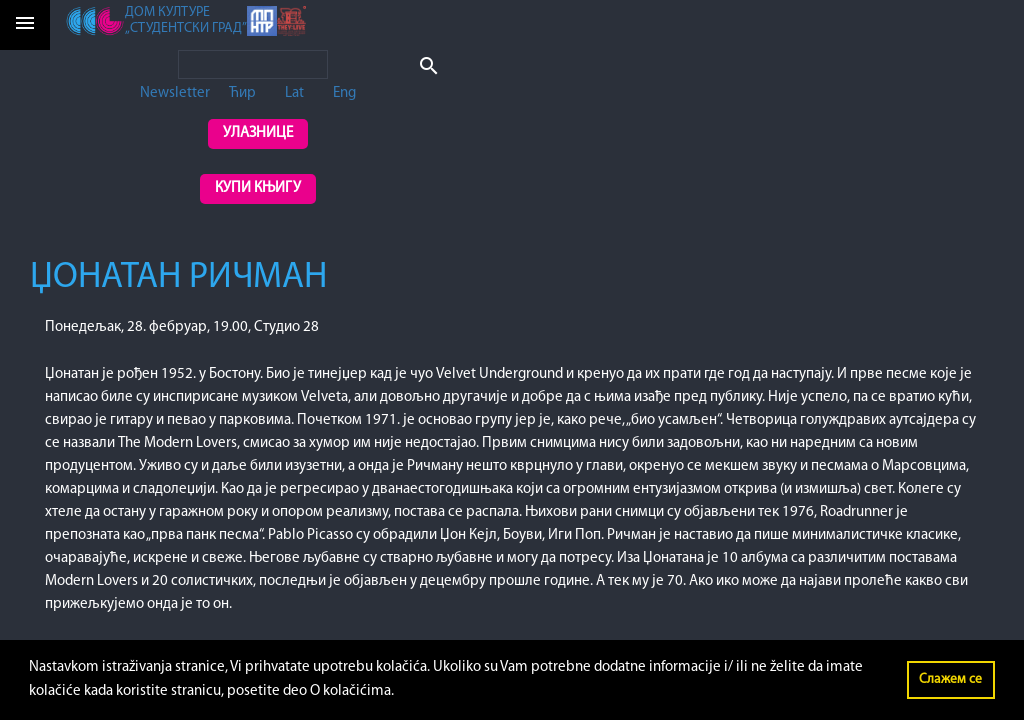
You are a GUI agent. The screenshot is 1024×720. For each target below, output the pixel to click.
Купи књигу (258, 188)
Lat (294, 93)
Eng (344, 93)
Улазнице (258, 133)
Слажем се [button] (950, 679)
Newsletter (175, 93)
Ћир (242, 93)
